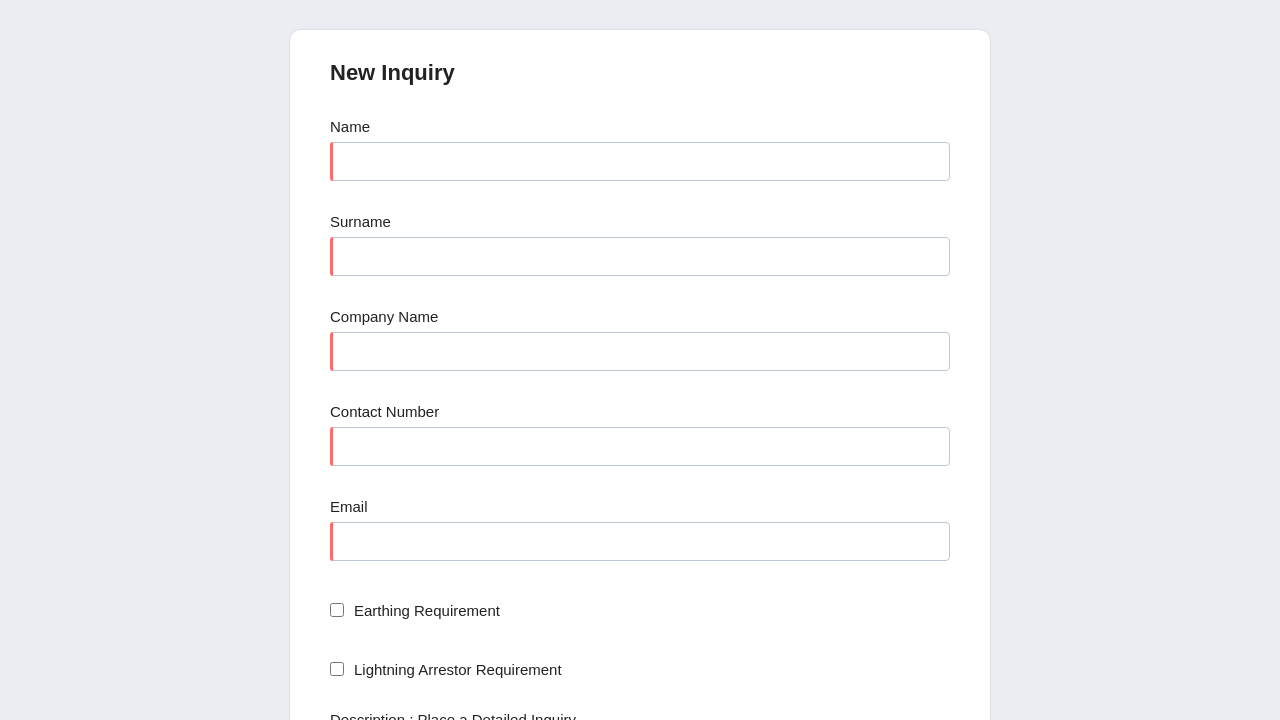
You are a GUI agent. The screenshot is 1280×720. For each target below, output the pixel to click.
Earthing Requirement (427, 610)
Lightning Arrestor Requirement (458, 669)
